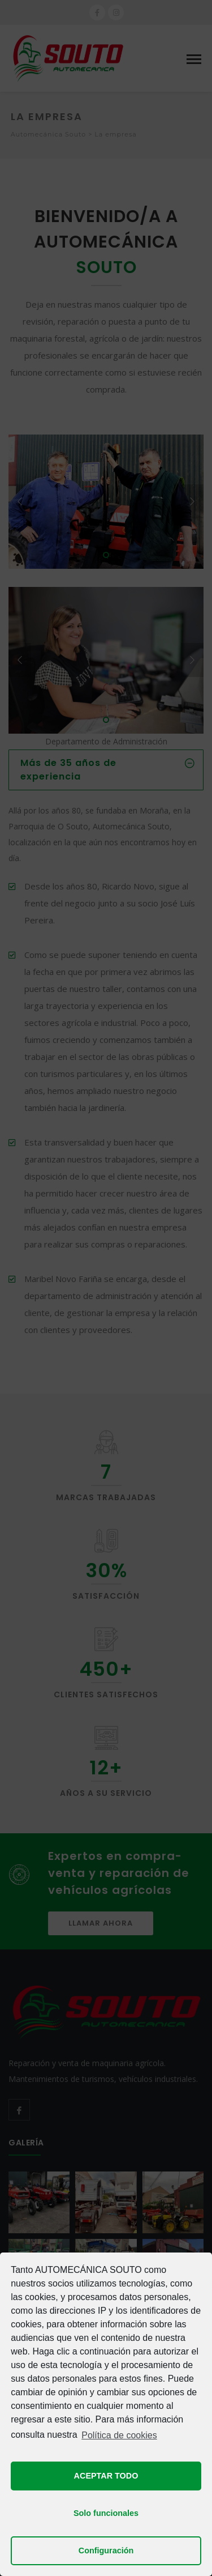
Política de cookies (119, 2435)
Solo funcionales (106, 2513)
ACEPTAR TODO (106, 2475)
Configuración (106, 2550)
